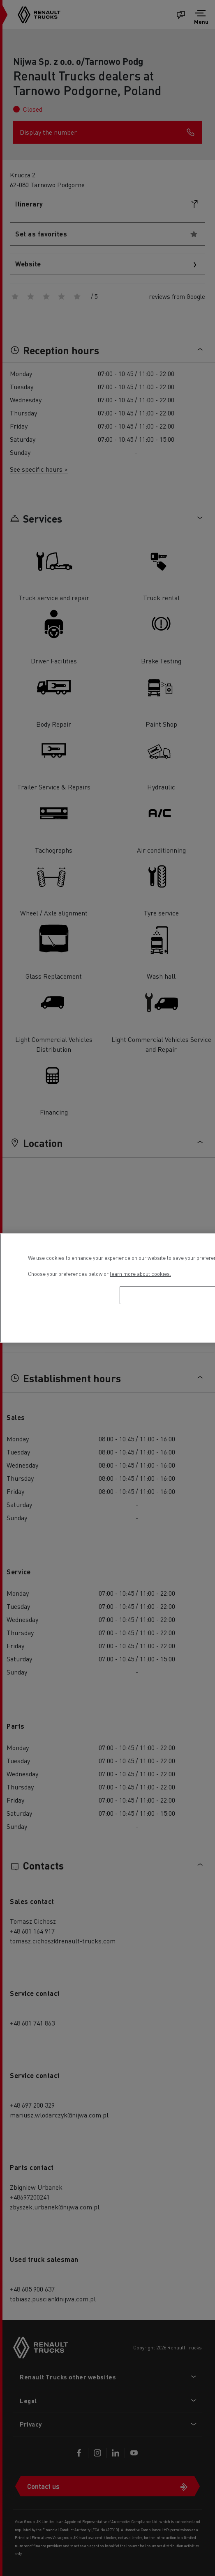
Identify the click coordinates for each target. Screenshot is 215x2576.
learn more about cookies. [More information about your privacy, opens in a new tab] (140, 1273)
